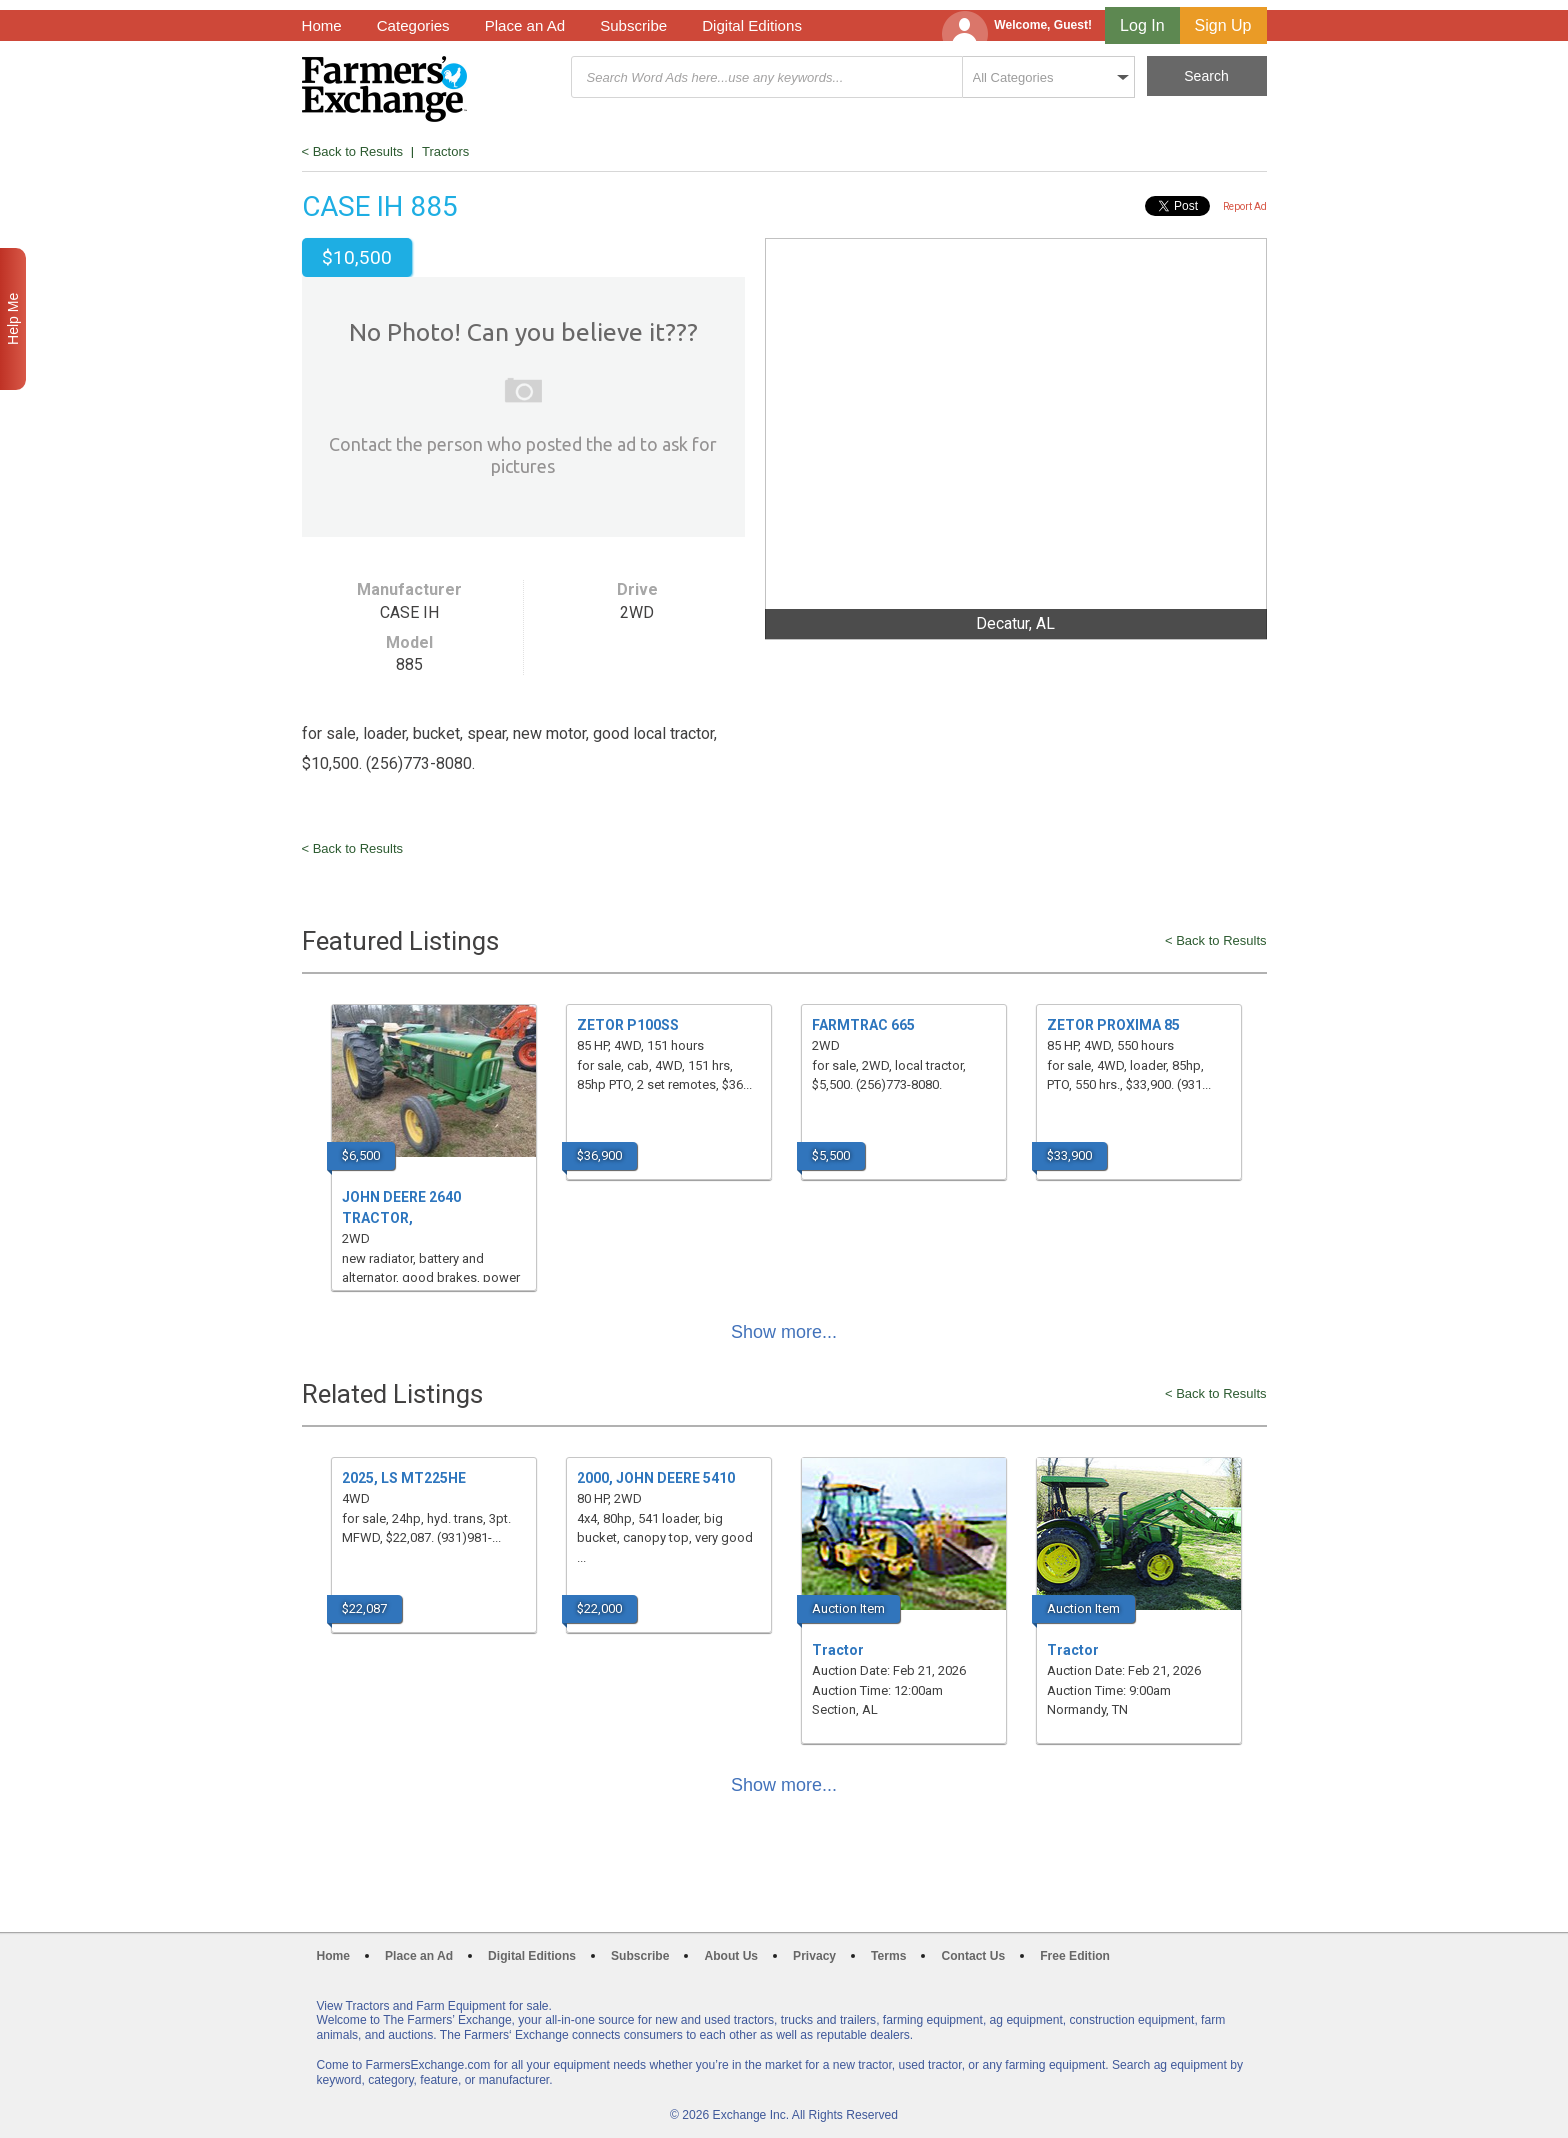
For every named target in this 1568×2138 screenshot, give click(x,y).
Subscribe (633, 25)
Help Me (13, 319)
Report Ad (1245, 206)
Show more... (784, 1332)
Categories (413, 25)
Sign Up (1223, 25)
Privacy (814, 1956)
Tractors (445, 151)
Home (322, 25)
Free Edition (1075, 1956)
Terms (888, 1956)
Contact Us (973, 1956)
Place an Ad (525, 25)
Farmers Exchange (384, 89)
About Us (731, 1956)
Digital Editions (752, 25)
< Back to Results (353, 151)
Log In (1142, 25)
